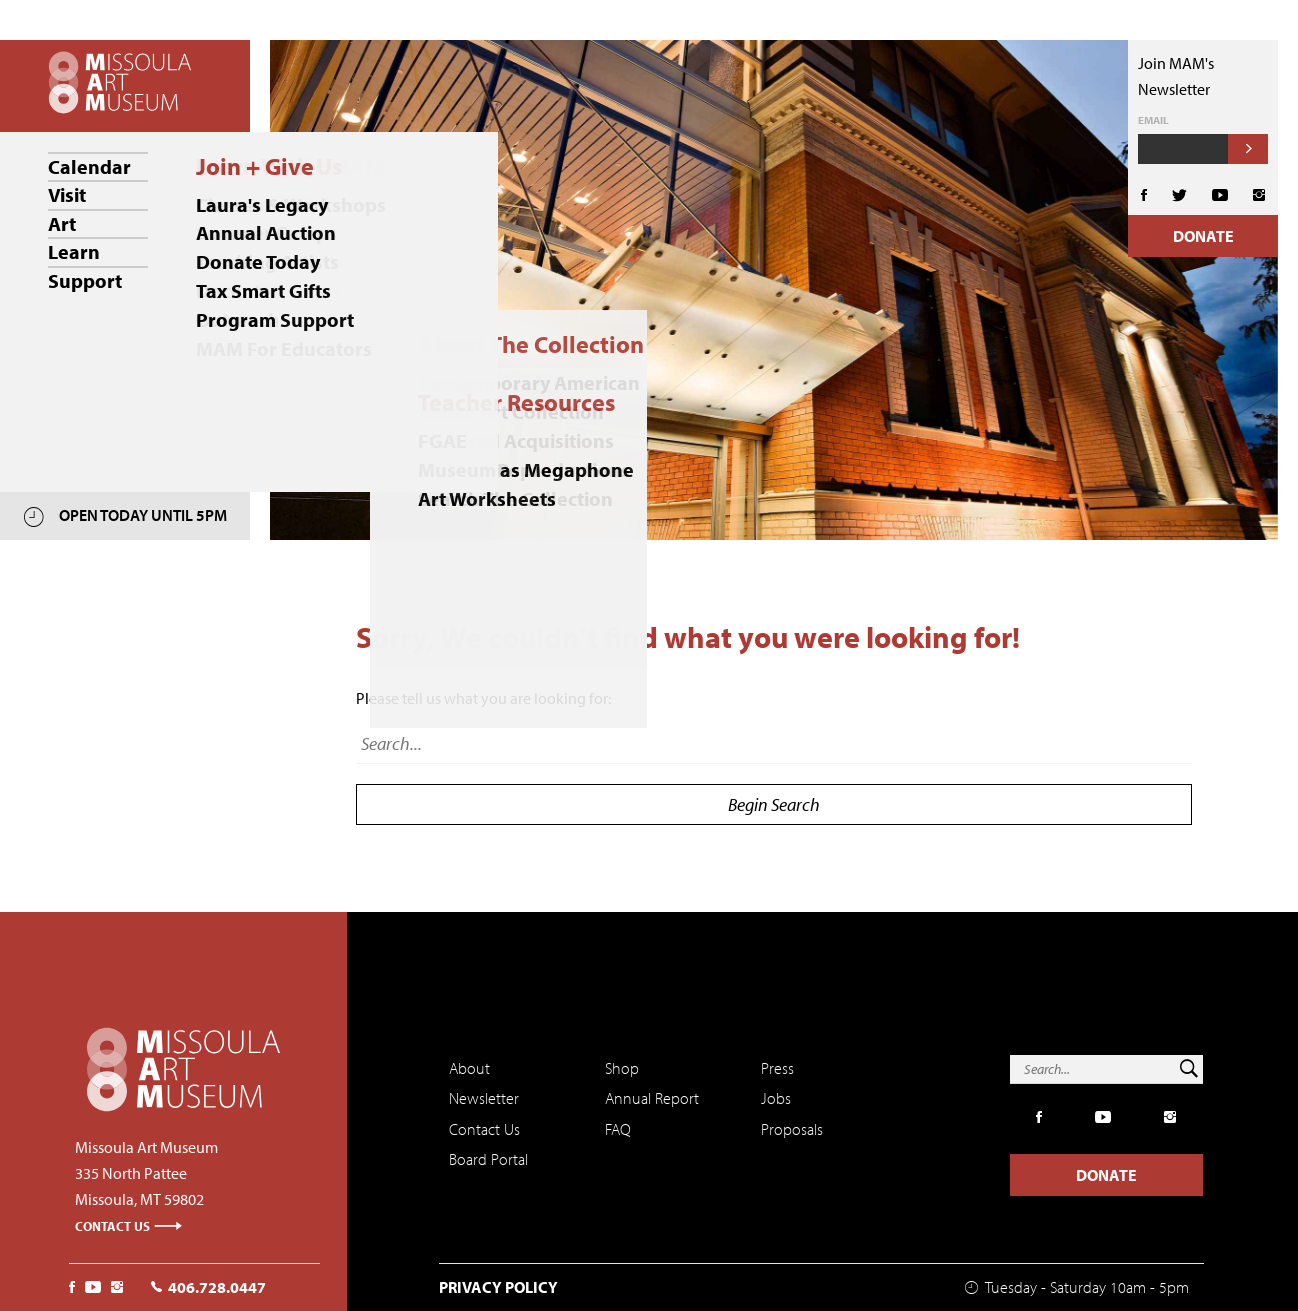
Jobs (776, 1098)
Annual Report (652, 1098)
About (469, 1068)
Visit (67, 194)
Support (85, 278)
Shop (622, 1068)
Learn (74, 250)
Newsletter (484, 1098)
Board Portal (488, 1159)
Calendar (89, 166)
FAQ (618, 1129)
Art (62, 222)
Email (1153, 120)
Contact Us (129, 1226)
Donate (1203, 236)
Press (777, 1068)
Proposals (792, 1129)
